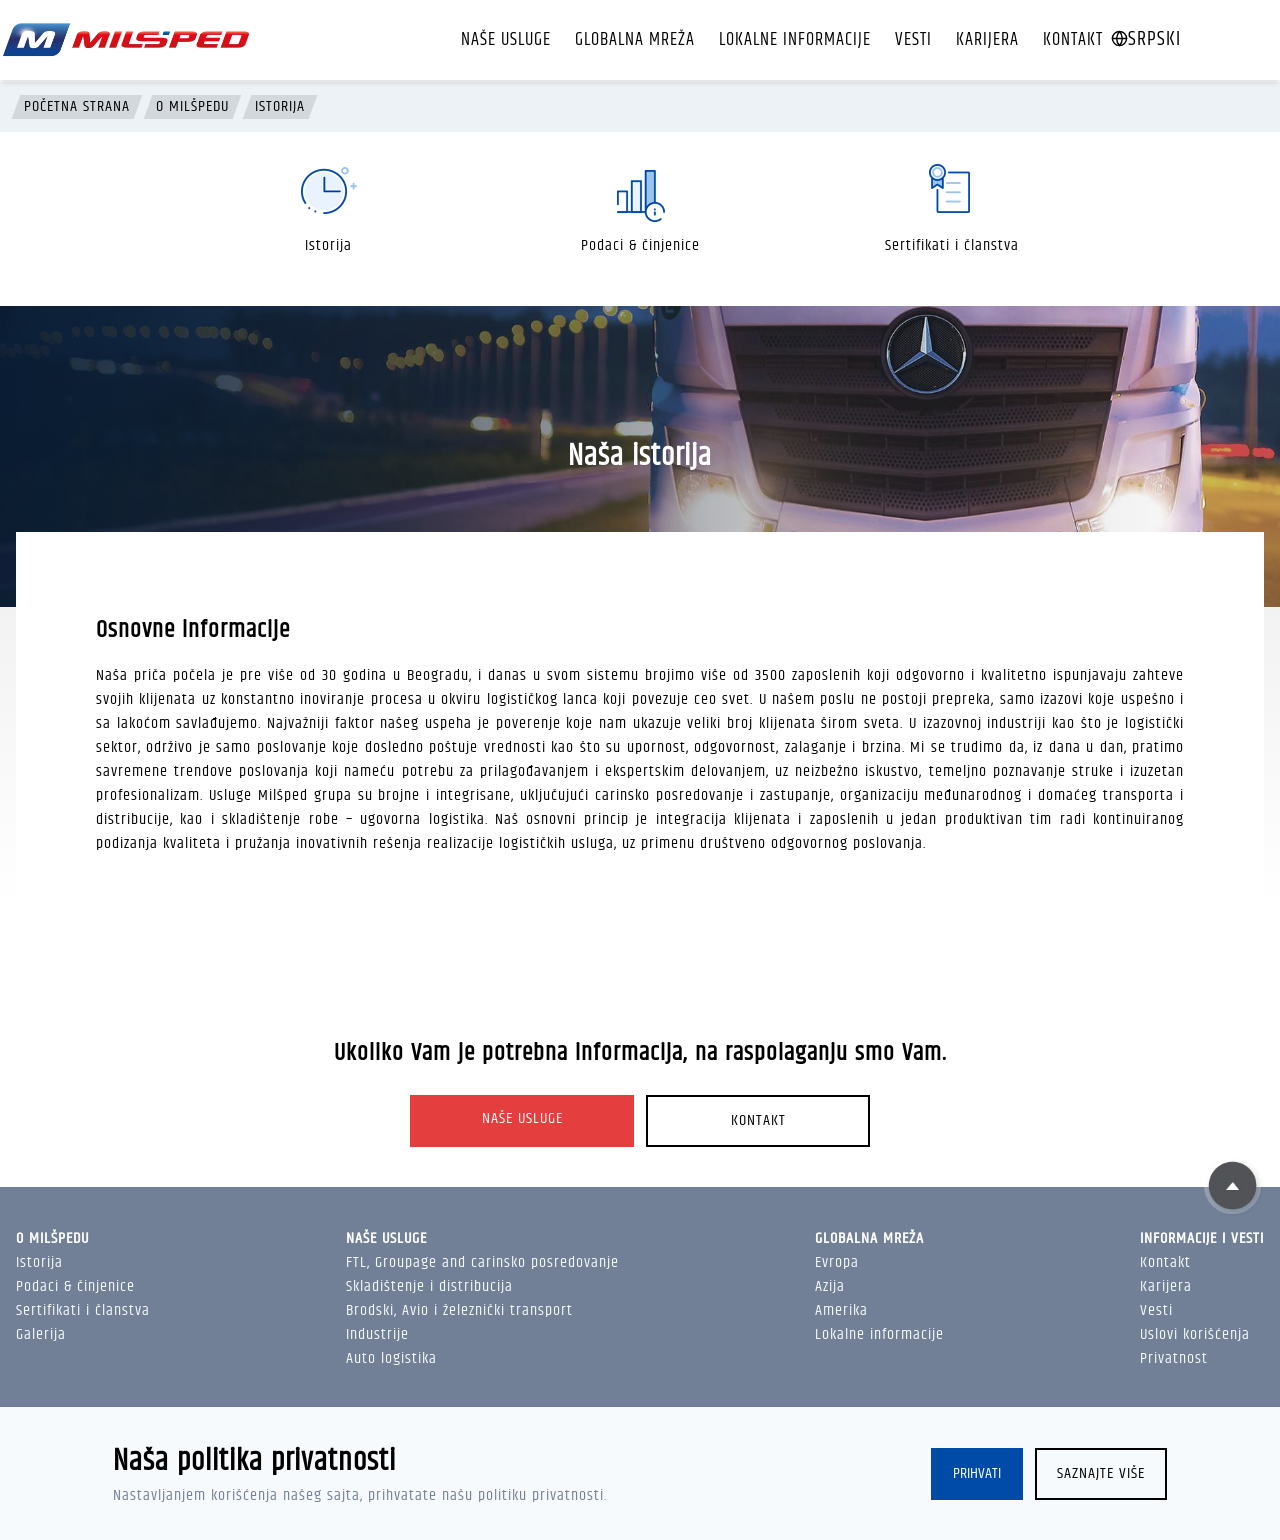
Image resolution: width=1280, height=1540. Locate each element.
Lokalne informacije (795, 40)
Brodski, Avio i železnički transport (459, 1310)
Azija (830, 1286)
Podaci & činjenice (75, 1286)
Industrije (377, 1334)
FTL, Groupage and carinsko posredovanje (482, 1262)
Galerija (41, 1334)
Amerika (841, 1310)
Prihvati (977, 1473)
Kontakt (1073, 40)
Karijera (987, 40)
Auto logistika (391, 1358)
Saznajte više (1101, 1473)
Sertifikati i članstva (83, 1310)
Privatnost (1174, 1358)
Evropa (837, 1262)
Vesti (913, 40)
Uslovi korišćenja (1195, 1334)
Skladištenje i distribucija (429, 1286)
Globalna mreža (635, 40)
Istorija (280, 107)
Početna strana (77, 107)
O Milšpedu (192, 107)
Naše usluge (506, 40)
